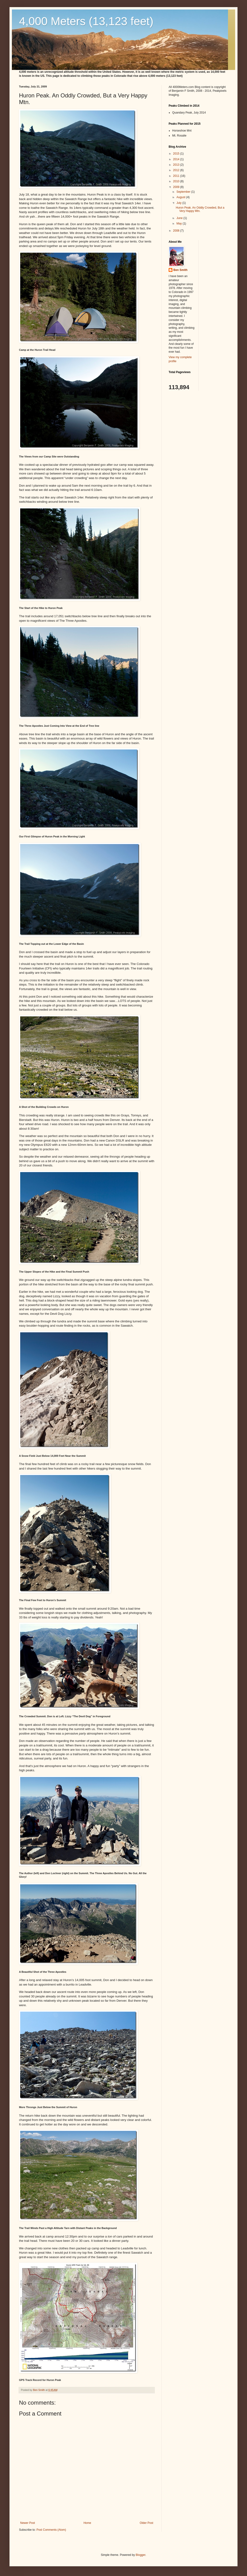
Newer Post (27, 2523)
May (179, 223)
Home (87, 2523)
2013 (176, 164)
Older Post (146, 2523)
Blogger (140, 2555)
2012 (176, 170)
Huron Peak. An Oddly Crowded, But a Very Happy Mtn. (200, 209)
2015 (176, 153)
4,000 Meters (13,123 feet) (86, 21)
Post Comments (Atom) (51, 2529)
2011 (176, 176)
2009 (176, 187)
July (179, 203)
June (179, 218)
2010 (176, 181)
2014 (176, 159)
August (181, 197)
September (183, 191)
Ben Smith (180, 270)
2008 (176, 230)
